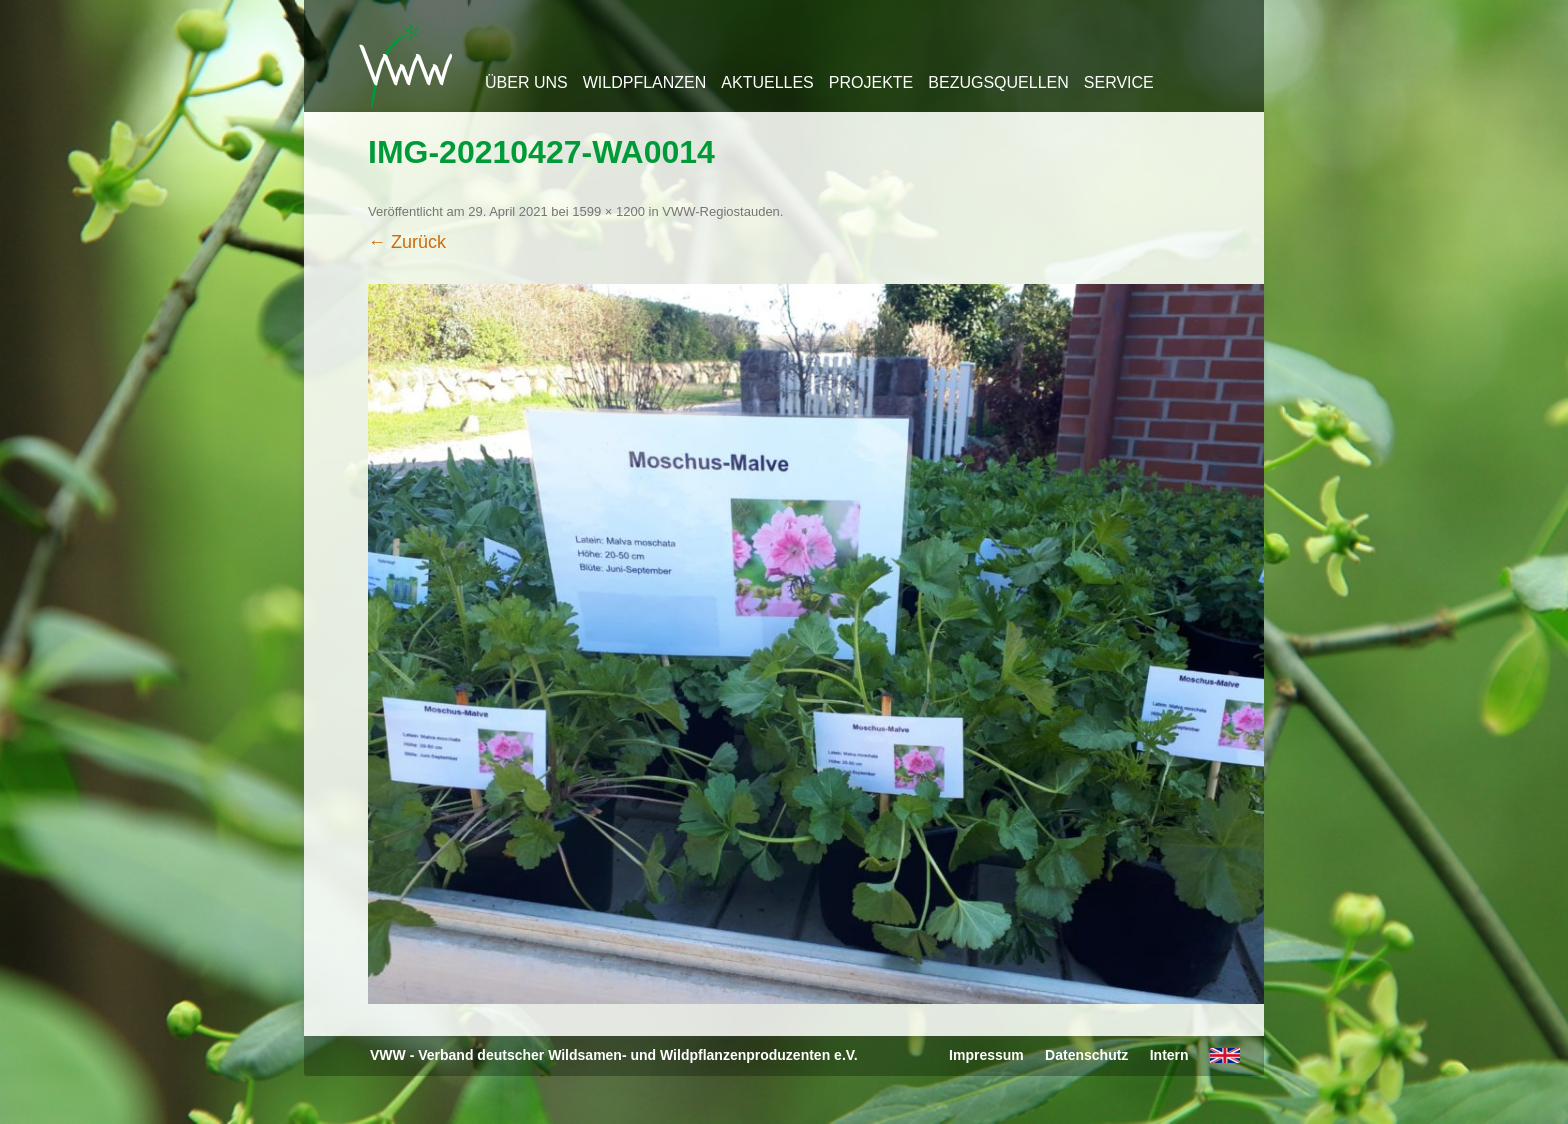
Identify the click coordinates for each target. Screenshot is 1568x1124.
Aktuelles (767, 82)
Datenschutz (1086, 1055)
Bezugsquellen (998, 82)
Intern (1169, 1055)
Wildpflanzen (645, 82)
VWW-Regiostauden (721, 211)
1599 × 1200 (608, 211)
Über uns (526, 82)
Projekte (871, 82)
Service (1119, 82)
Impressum (986, 1055)
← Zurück (407, 242)
